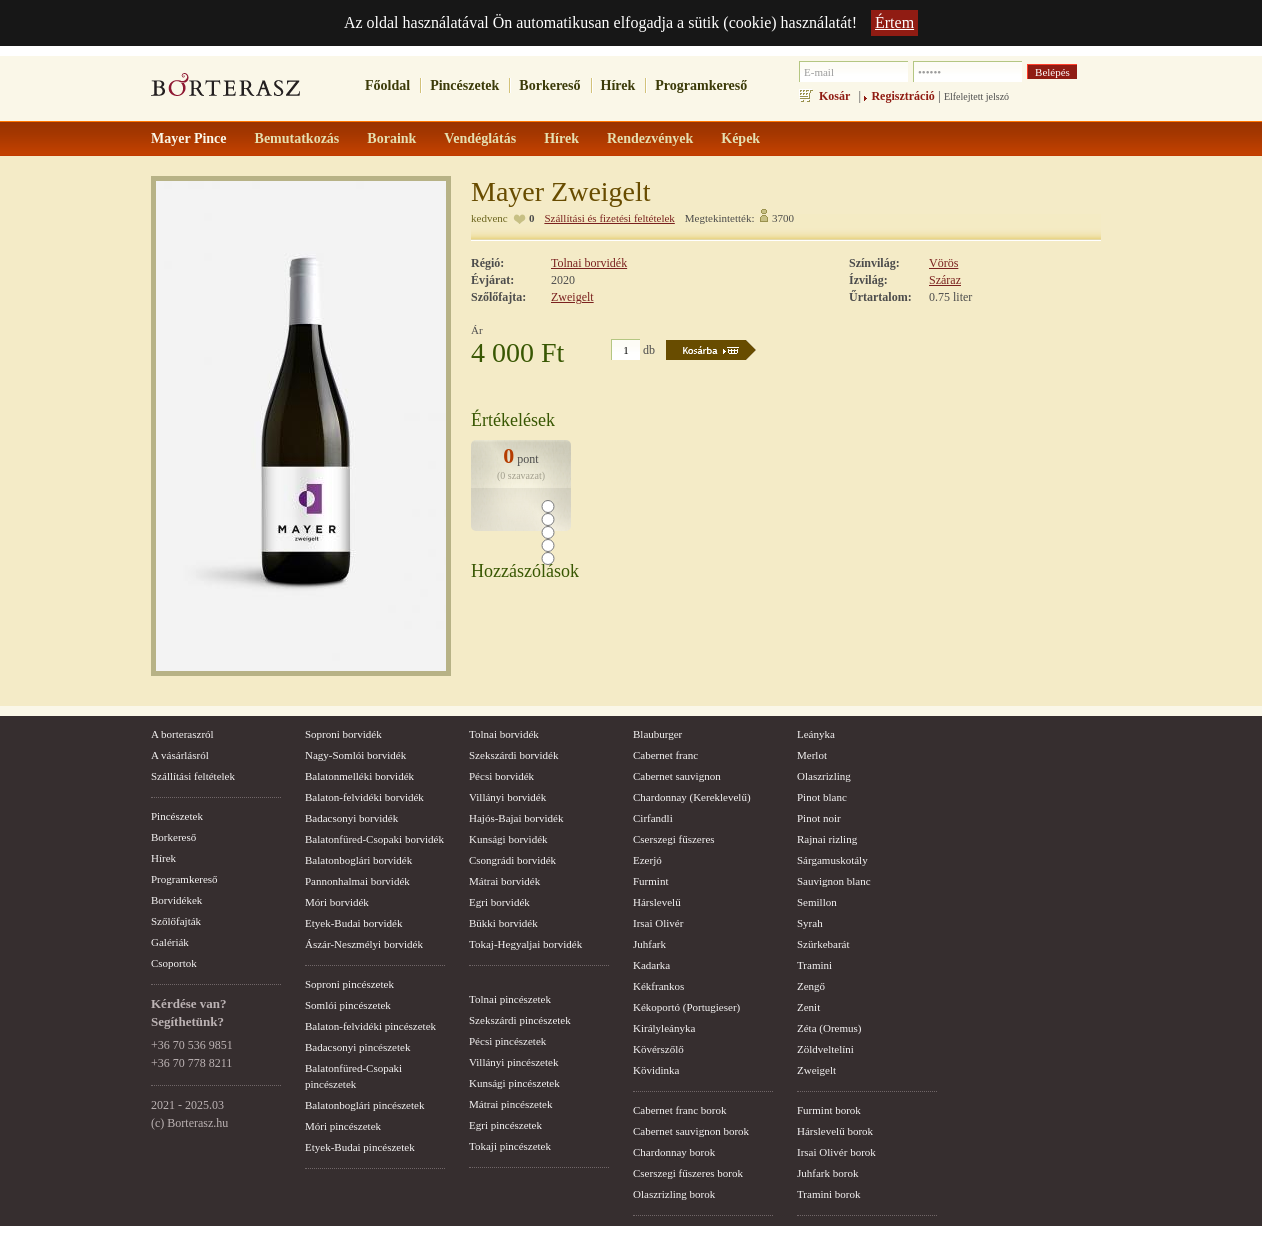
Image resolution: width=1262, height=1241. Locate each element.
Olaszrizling (824, 776)
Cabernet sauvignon (677, 776)
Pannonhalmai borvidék (357, 881)
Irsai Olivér (658, 923)
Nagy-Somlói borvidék (355, 755)
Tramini (814, 965)
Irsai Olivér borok (836, 1152)
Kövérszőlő (658, 1049)
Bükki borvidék (503, 923)
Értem (894, 22)
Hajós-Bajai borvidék (516, 818)
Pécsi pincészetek (507, 1041)
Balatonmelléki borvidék (359, 776)
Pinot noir (819, 818)
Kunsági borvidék (508, 839)
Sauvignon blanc (834, 881)
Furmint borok (829, 1110)
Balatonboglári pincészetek (364, 1105)
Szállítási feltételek (193, 776)
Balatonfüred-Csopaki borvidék (374, 839)
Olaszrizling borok (674, 1194)
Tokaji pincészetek (510, 1146)
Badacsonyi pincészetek (357, 1047)
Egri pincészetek (505, 1125)
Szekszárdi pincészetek (520, 1020)
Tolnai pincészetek (510, 999)
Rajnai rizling (827, 839)
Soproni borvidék (343, 734)
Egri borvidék (499, 902)
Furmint (650, 881)
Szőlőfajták (176, 921)
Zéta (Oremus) (829, 1028)
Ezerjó (647, 860)
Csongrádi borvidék (512, 860)
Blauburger (657, 734)
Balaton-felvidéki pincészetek (370, 1026)
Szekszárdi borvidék (514, 755)
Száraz (945, 280)
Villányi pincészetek (513, 1062)
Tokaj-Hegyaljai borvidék (525, 944)
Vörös (943, 263)
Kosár (834, 96)
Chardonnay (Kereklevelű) (692, 797)
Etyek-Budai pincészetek (360, 1147)
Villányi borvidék (507, 797)
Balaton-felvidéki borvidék (364, 797)
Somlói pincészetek (348, 1005)
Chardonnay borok (674, 1152)
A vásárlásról (180, 755)
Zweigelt (572, 297)
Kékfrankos (658, 986)
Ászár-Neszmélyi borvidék (364, 944)
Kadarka (651, 965)
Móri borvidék (337, 902)
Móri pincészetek (343, 1126)
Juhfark (649, 944)
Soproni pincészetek (349, 984)
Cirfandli (653, 818)
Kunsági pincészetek (514, 1083)
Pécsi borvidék (501, 776)
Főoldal (387, 85)
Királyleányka (664, 1028)
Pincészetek (464, 85)
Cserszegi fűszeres (674, 839)
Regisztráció (902, 96)
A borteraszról (182, 734)
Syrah (810, 923)
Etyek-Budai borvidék (353, 923)
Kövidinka (656, 1070)
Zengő (811, 986)
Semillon (817, 902)
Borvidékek (176, 900)
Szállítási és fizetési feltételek (609, 218)
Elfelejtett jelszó (976, 96)
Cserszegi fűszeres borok (688, 1173)
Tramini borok (828, 1194)
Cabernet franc (665, 755)
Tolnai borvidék (589, 263)
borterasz (226, 91)
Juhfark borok (827, 1173)
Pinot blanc (822, 797)
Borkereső (549, 85)
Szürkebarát (823, 944)
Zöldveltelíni (825, 1049)
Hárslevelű (657, 902)
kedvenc (489, 218)
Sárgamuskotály (832, 860)
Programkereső (701, 85)
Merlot (812, 755)
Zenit (808, 1007)
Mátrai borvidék (504, 881)
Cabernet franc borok (679, 1110)
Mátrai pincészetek (510, 1104)
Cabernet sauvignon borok (691, 1131)
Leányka (816, 734)
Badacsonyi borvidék (351, 818)
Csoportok (174, 963)
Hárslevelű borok (835, 1131)
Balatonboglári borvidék (358, 860)
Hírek (618, 85)
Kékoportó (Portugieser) (686, 1007)
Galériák (170, 942)
